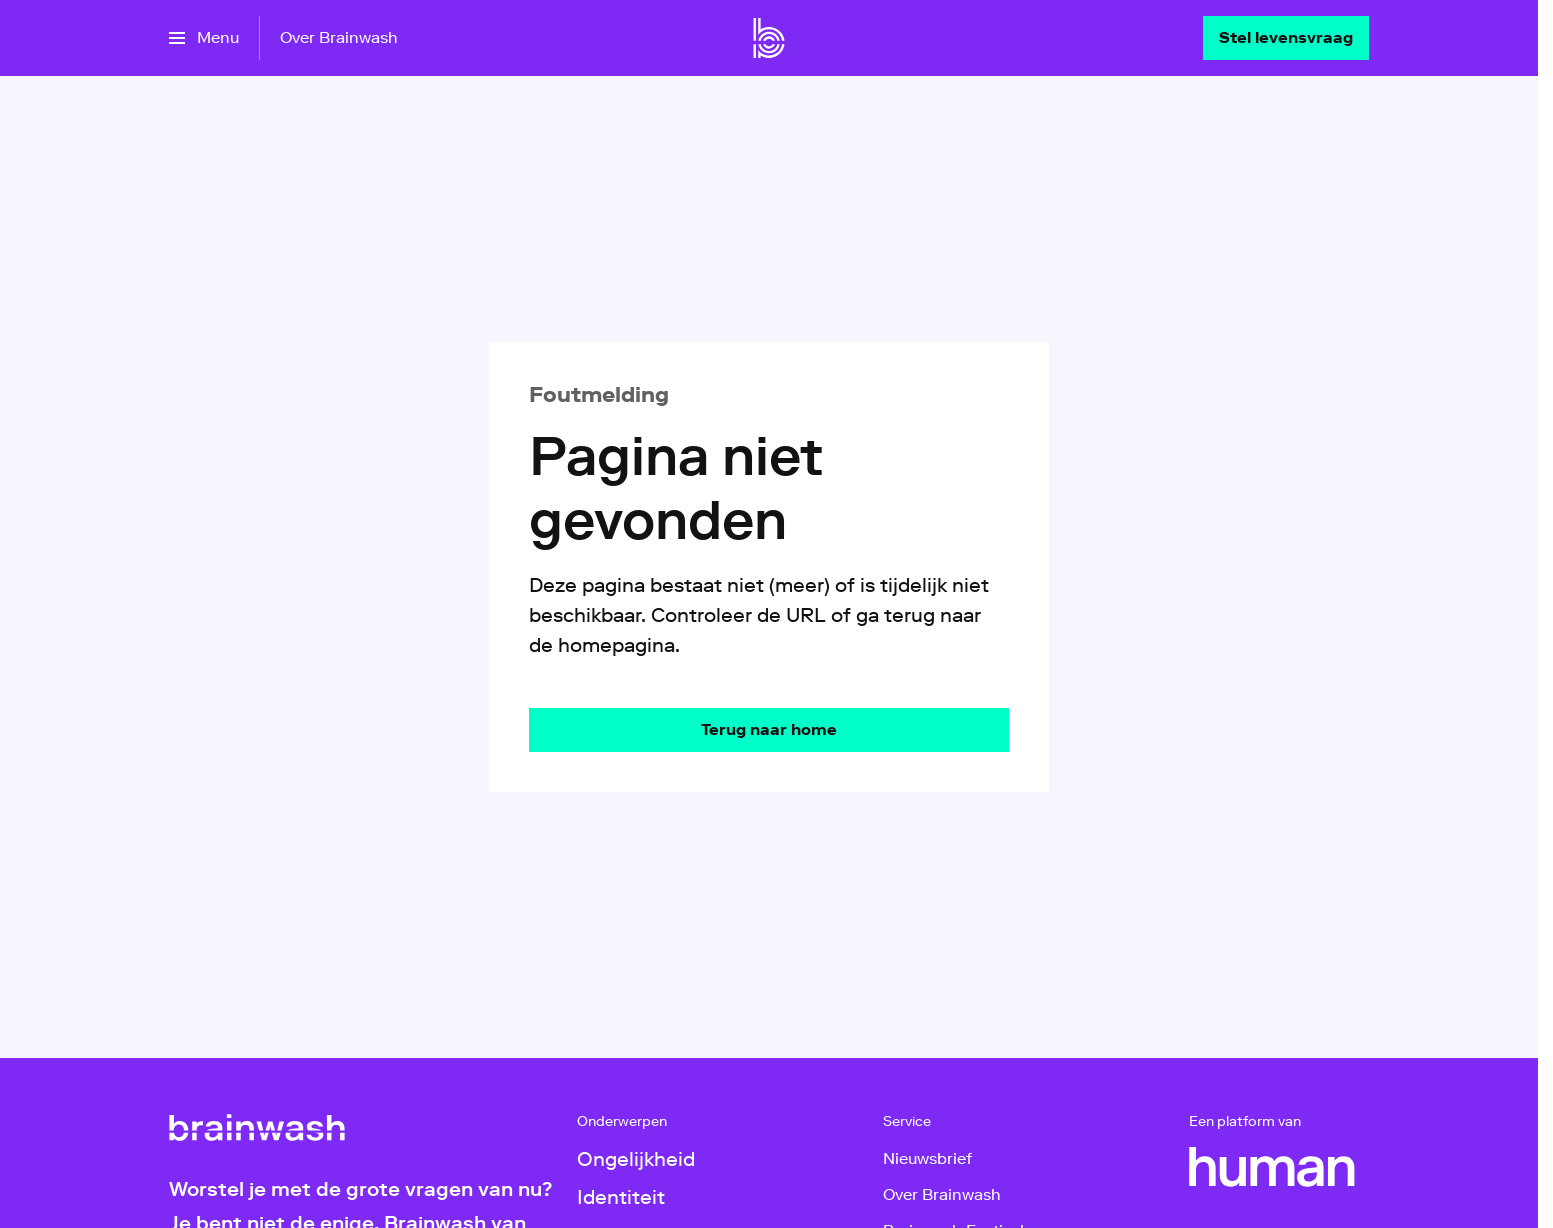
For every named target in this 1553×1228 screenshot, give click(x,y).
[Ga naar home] (769, 38)
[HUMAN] (1272, 1167)
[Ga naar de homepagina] (769, 730)
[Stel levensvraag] (1286, 38)
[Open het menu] (204, 38)
